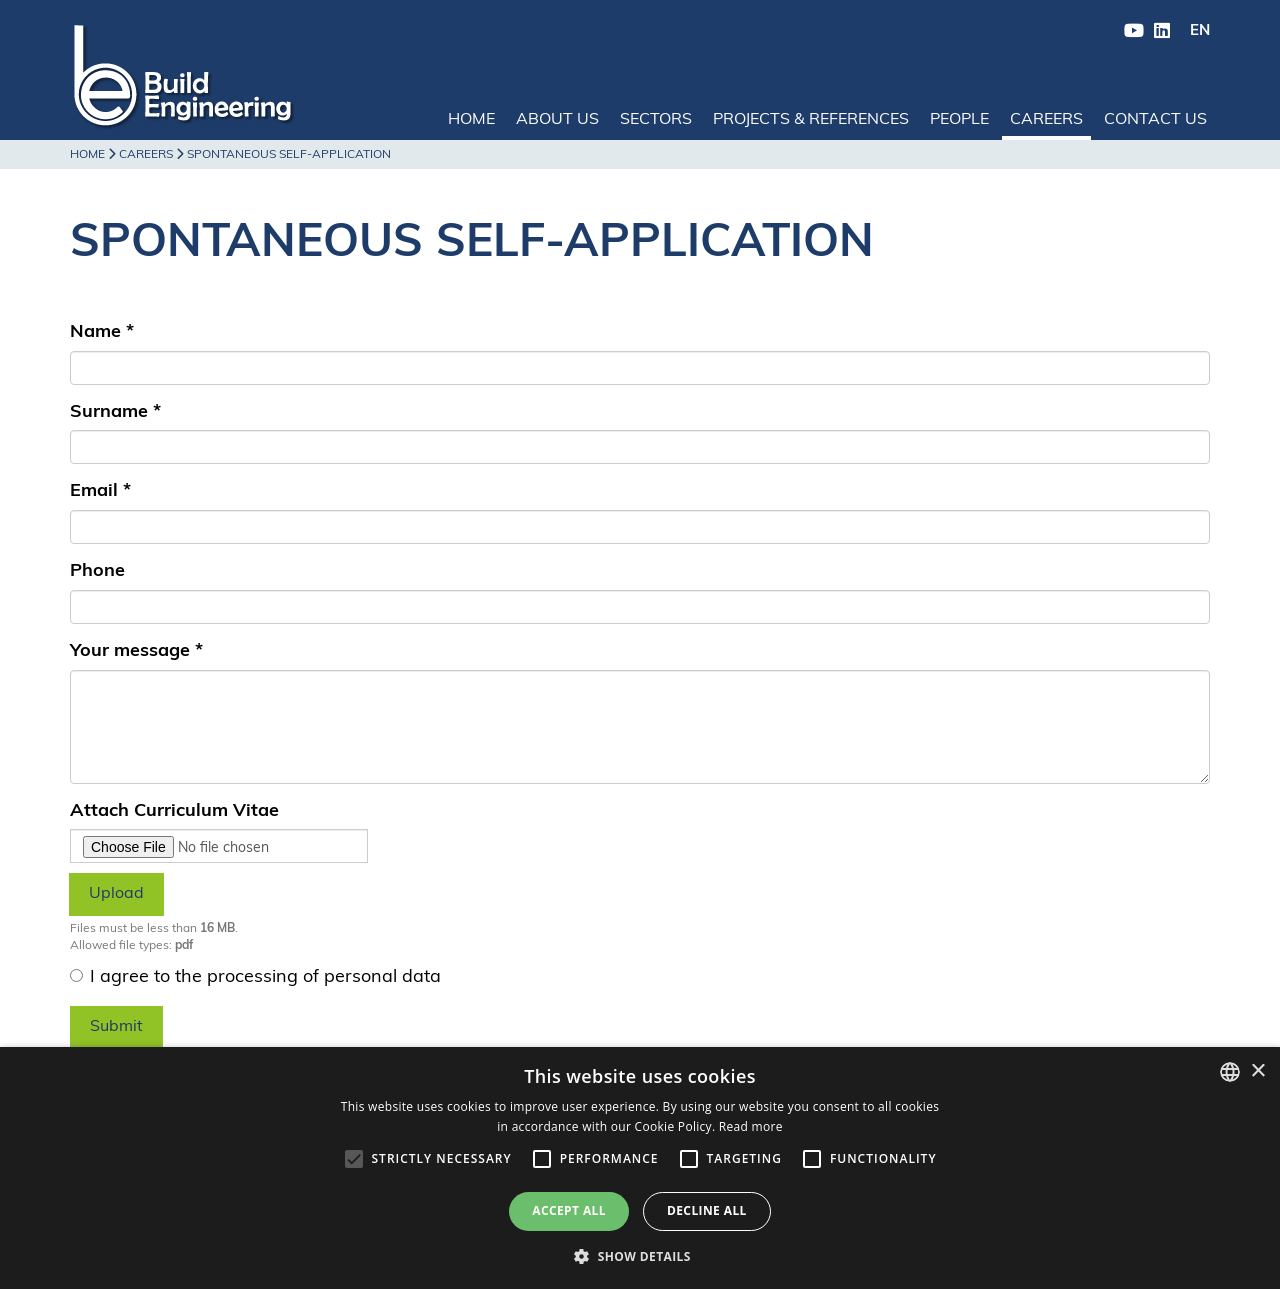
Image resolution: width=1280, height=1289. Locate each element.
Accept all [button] (569, 1210)
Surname (115, 412)
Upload (116, 894)
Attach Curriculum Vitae (174, 811)
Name (102, 332)
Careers (1046, 120)
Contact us (1155, 120)
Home (471, 120)
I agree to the (255, 977)
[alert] (640, 1168)
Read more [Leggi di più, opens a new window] (751, 1126)
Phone (97, 571)
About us (557, 120)
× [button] (1257, 1071)
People (959, 120)
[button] (640, 1255)
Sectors (656, 120)
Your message (136, 651)
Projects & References (811, 120)
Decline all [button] (707, 1210)
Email (100, 491)
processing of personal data (324, 977)
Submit (116, 1027)
